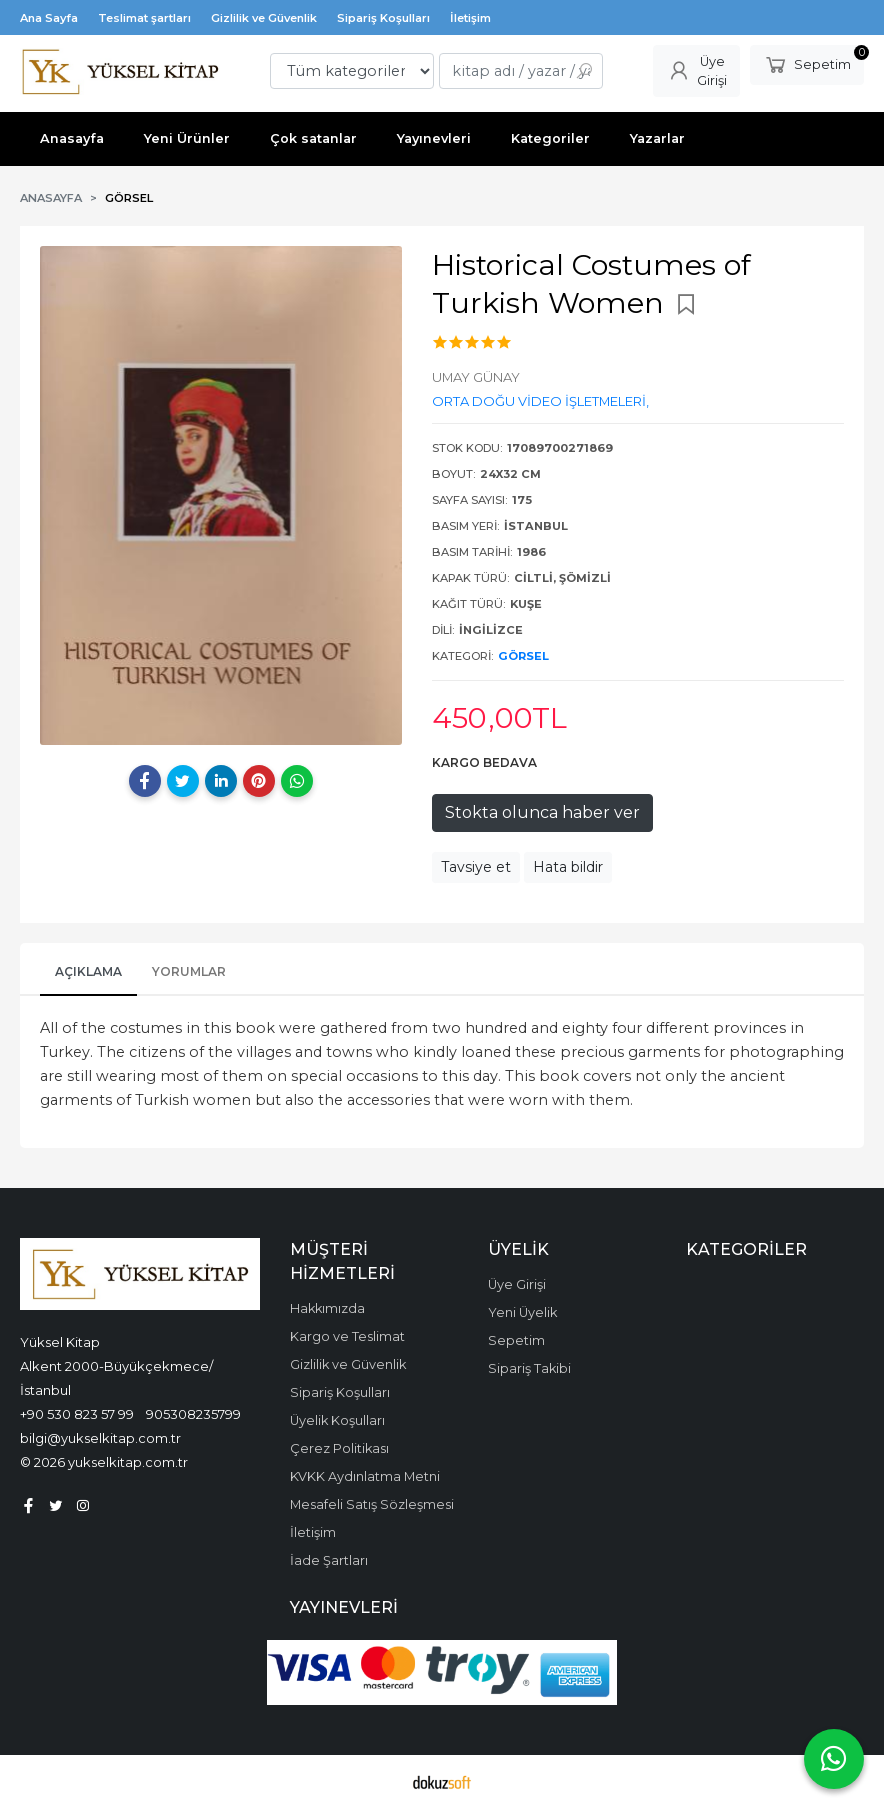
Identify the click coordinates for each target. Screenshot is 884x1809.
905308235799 (193, 1414)
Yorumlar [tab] (189, 971)
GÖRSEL (523, 656)
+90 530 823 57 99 (77, 1414)
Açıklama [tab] (88, 971)
